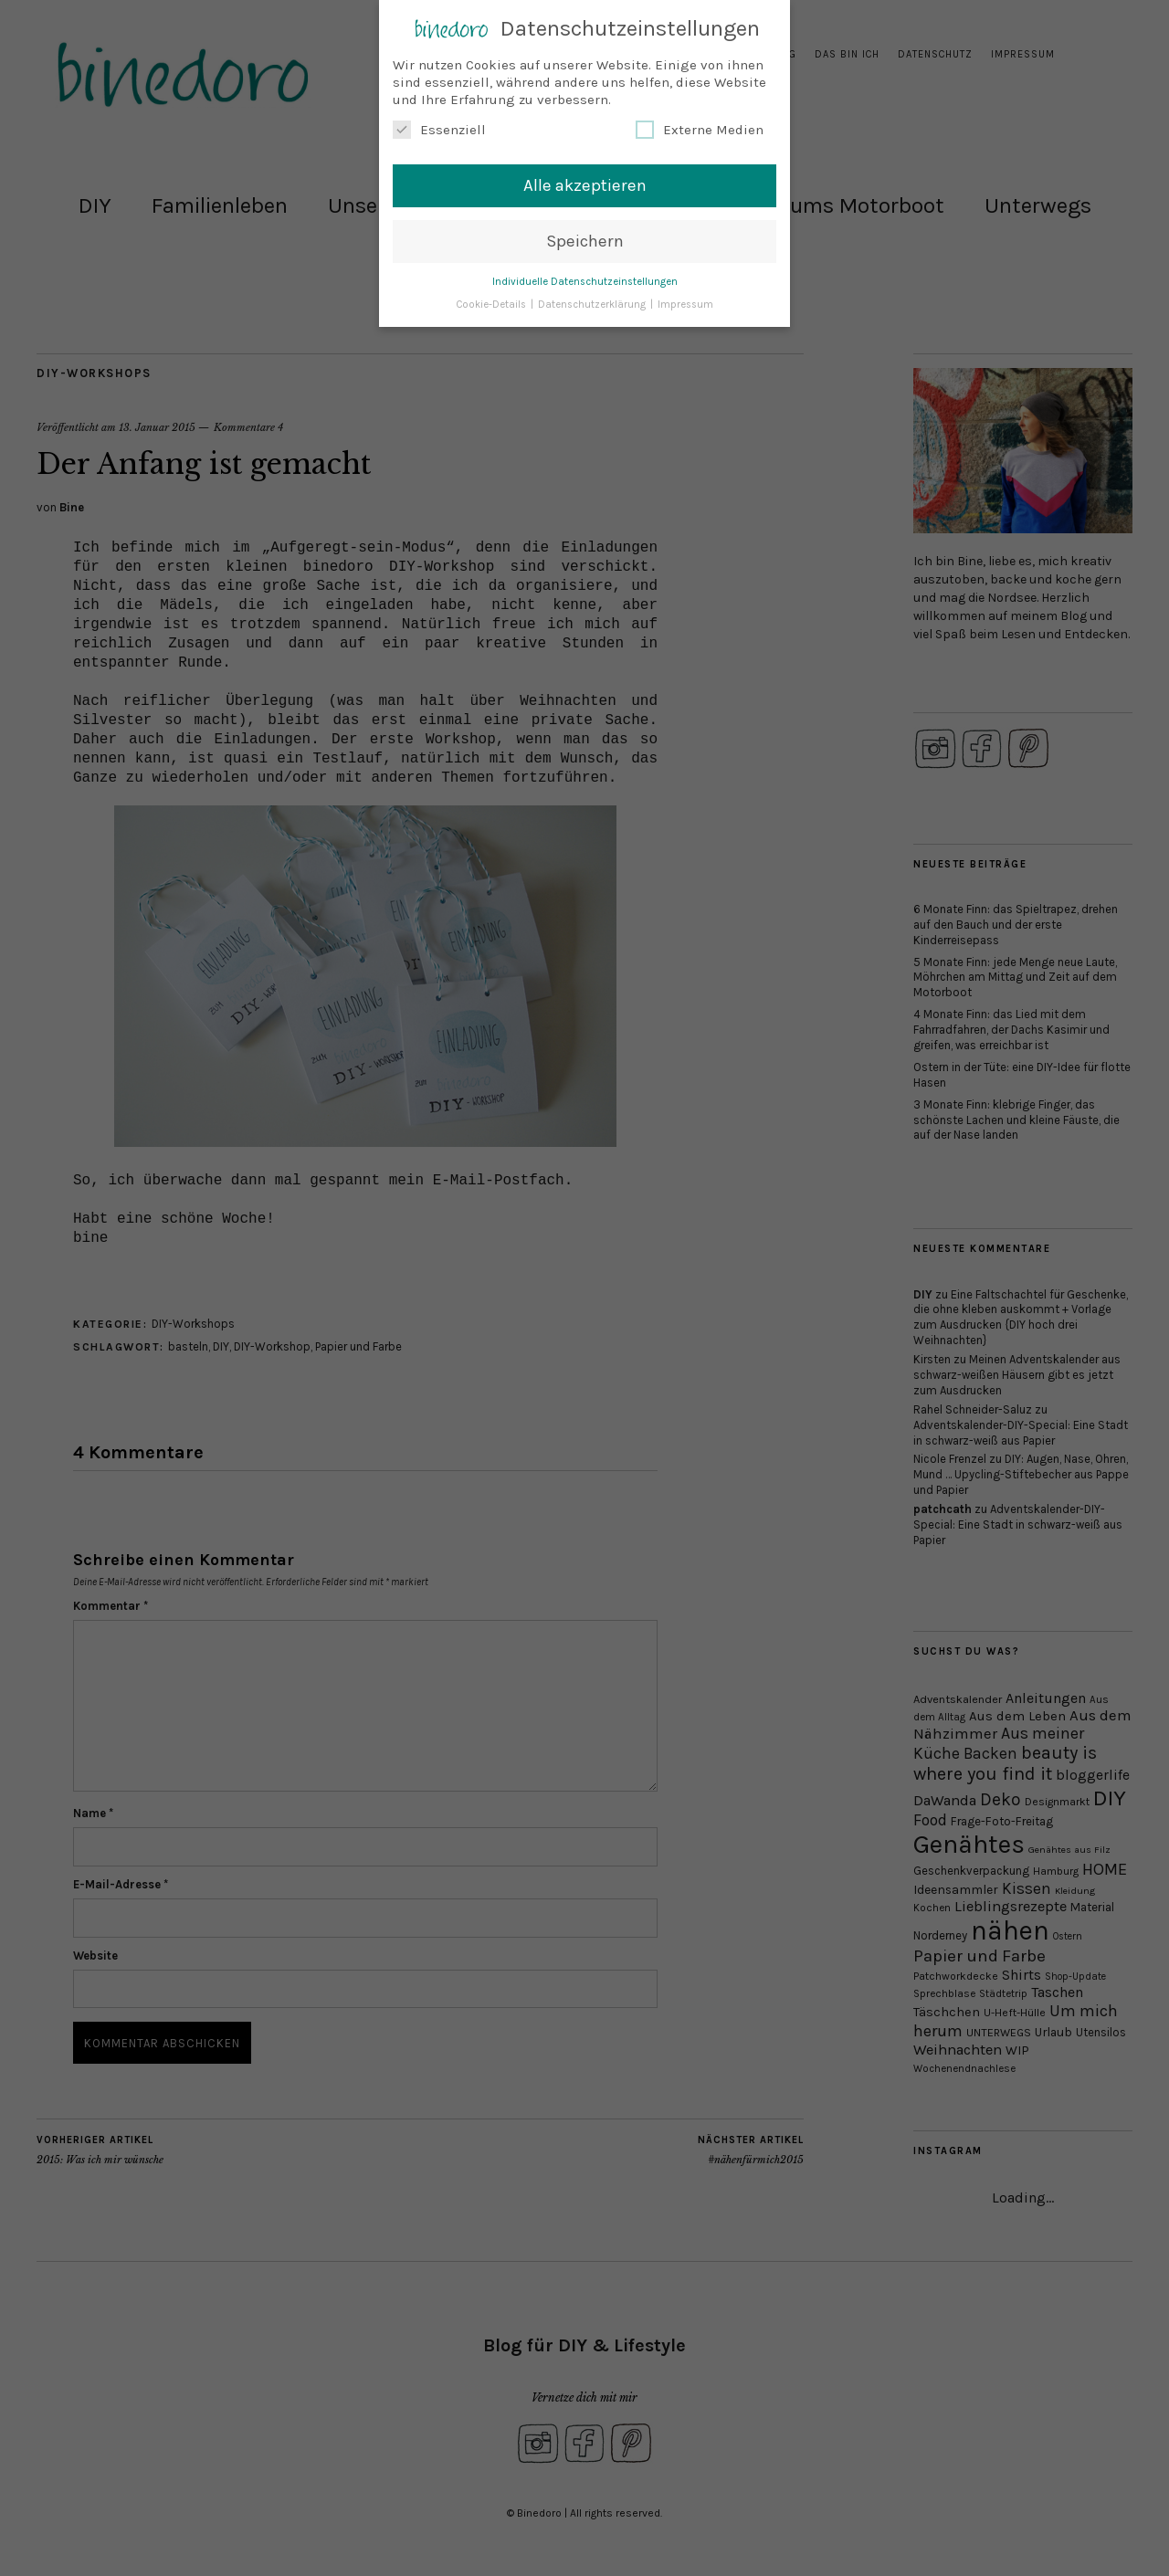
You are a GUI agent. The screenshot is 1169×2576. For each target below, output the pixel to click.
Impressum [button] (685, 302)
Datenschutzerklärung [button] (593, 302)
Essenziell (439, 128)
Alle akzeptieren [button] (585, 183)
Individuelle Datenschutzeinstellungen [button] (585, 279)
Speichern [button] (585, 238)
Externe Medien (700, 128)
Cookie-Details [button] (492, 302)
